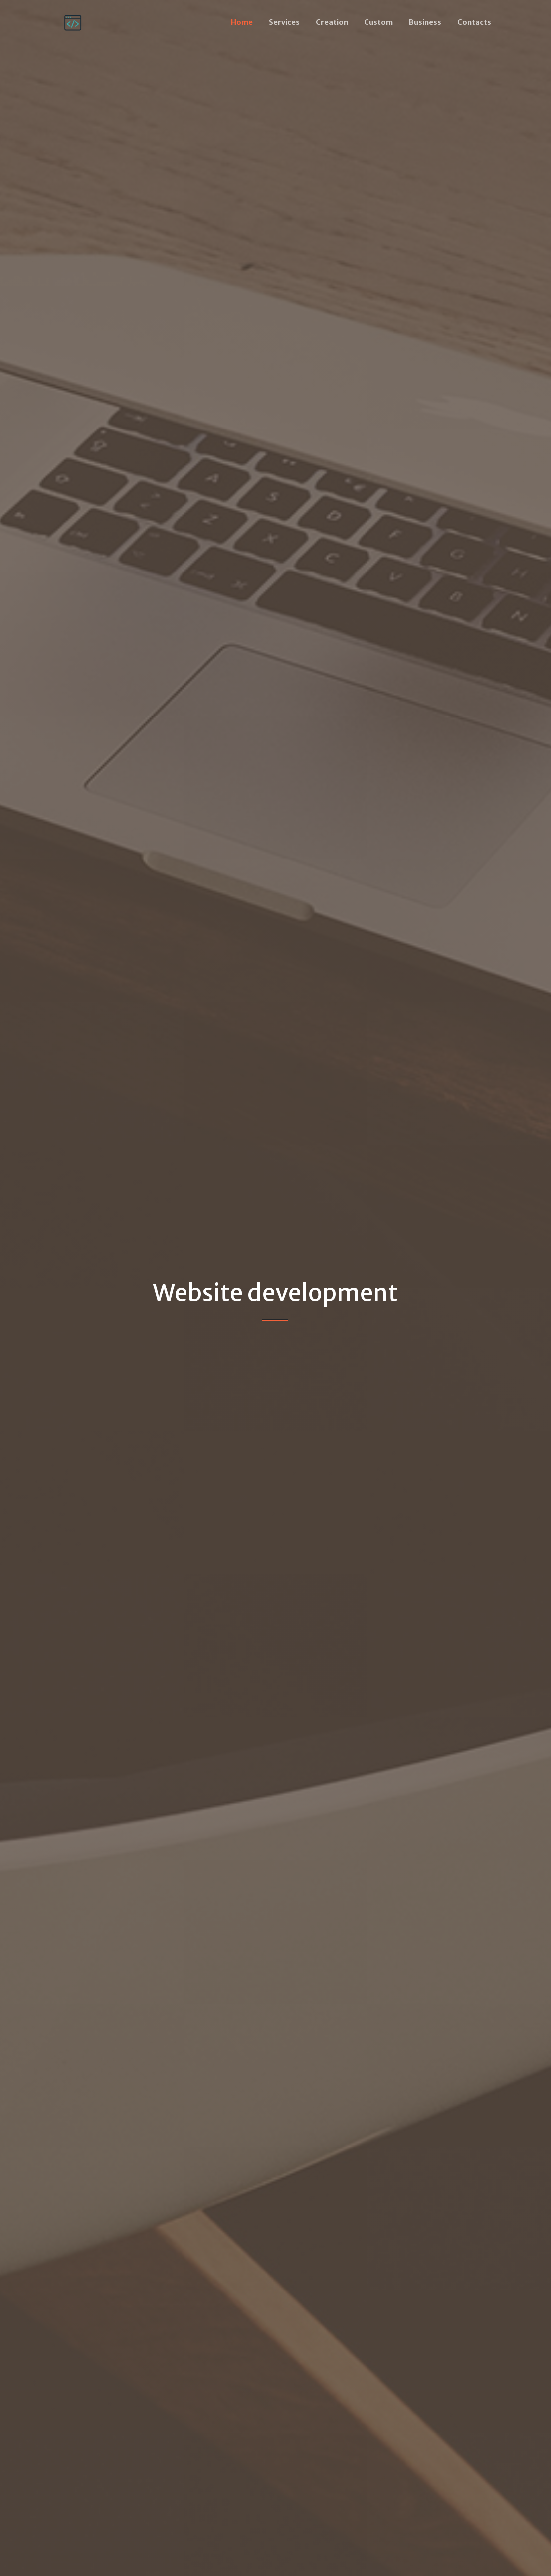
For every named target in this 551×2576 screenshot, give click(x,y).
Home (242, 22)
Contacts (474, 22)
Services (284, 22)
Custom (378, 22)
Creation (332, 22)
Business (425, 22)
